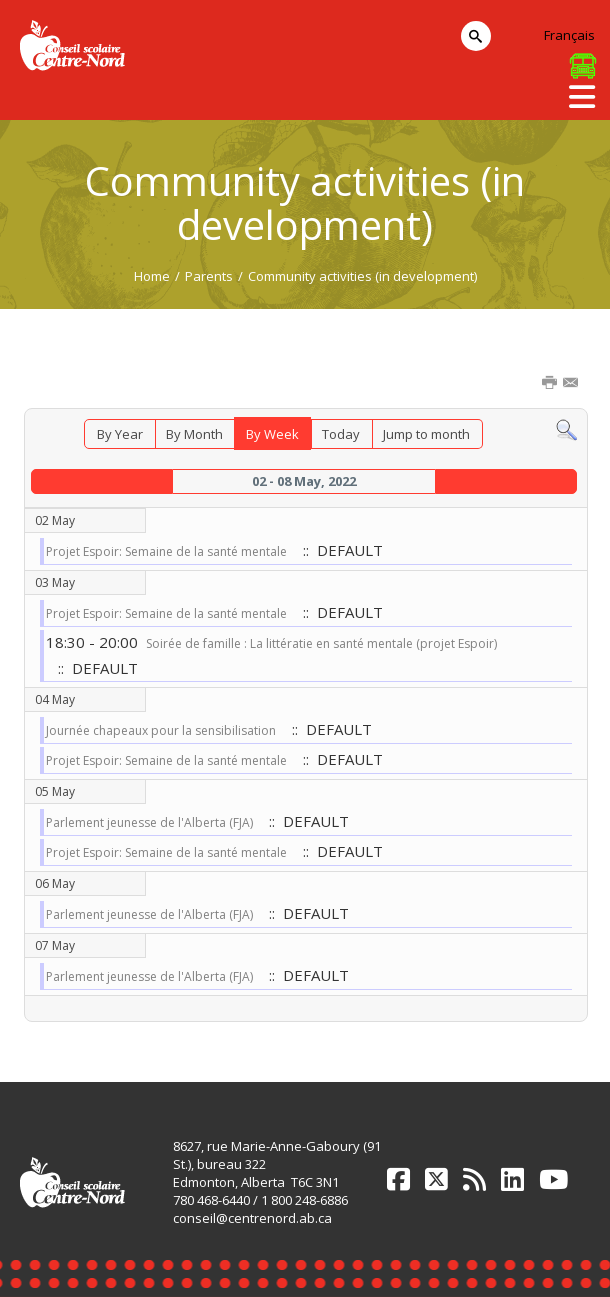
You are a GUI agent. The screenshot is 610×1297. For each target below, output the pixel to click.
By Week (272, 434)
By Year (120, 434)
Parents (209, 276)
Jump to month (426, 434)
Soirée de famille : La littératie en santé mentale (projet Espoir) (321, 643)
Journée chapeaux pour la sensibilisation (161, 730)
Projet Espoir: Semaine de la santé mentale (166, 551)
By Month (194, 434)
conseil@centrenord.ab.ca (252, 1218)
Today (341, 434)
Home (152, 276)
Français (569, 35)
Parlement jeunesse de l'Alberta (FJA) (149, 822)
